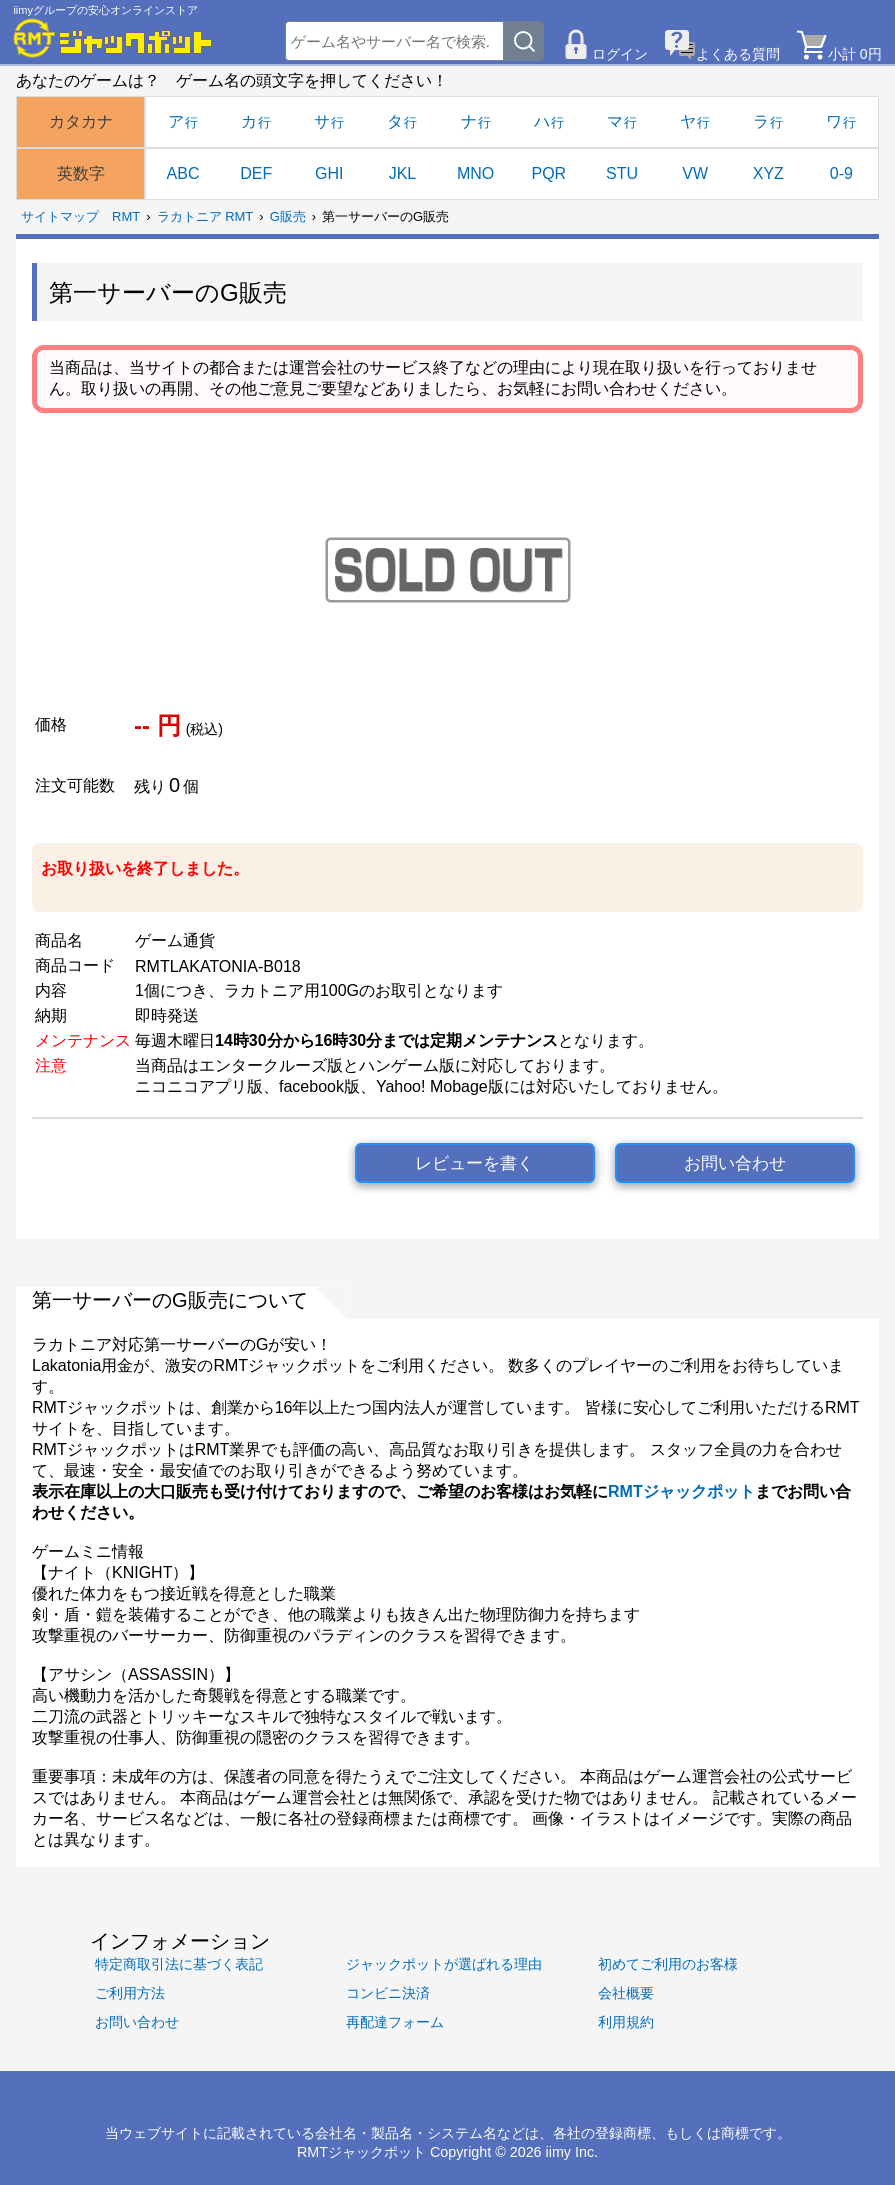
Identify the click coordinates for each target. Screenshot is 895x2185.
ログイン (620, 54)
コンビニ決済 (388, 1993)
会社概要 (626, 1993)
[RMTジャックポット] (113, 38)
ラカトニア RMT (205, 216)
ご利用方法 (130, 1993)
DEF (256, 173)
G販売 (288, 216)
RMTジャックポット (681, 1491)
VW (695, 173)
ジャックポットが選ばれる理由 (444, 1964)
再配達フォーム (395, 2022)
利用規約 (626, 2022)
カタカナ (81, 121)
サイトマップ (60, 216)
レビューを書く (474, 1163)
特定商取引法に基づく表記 (179, 1964)
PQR (548, 173)
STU (622, 173)
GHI (329, 173)
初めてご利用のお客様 (668, 1964)
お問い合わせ (735, 1163)
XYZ (768, 173)
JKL (403, 173)
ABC (183, 173)
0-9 (841, 173)
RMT (126, 216)
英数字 (81, 173)
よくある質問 (738, 54)
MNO (475, 173)
